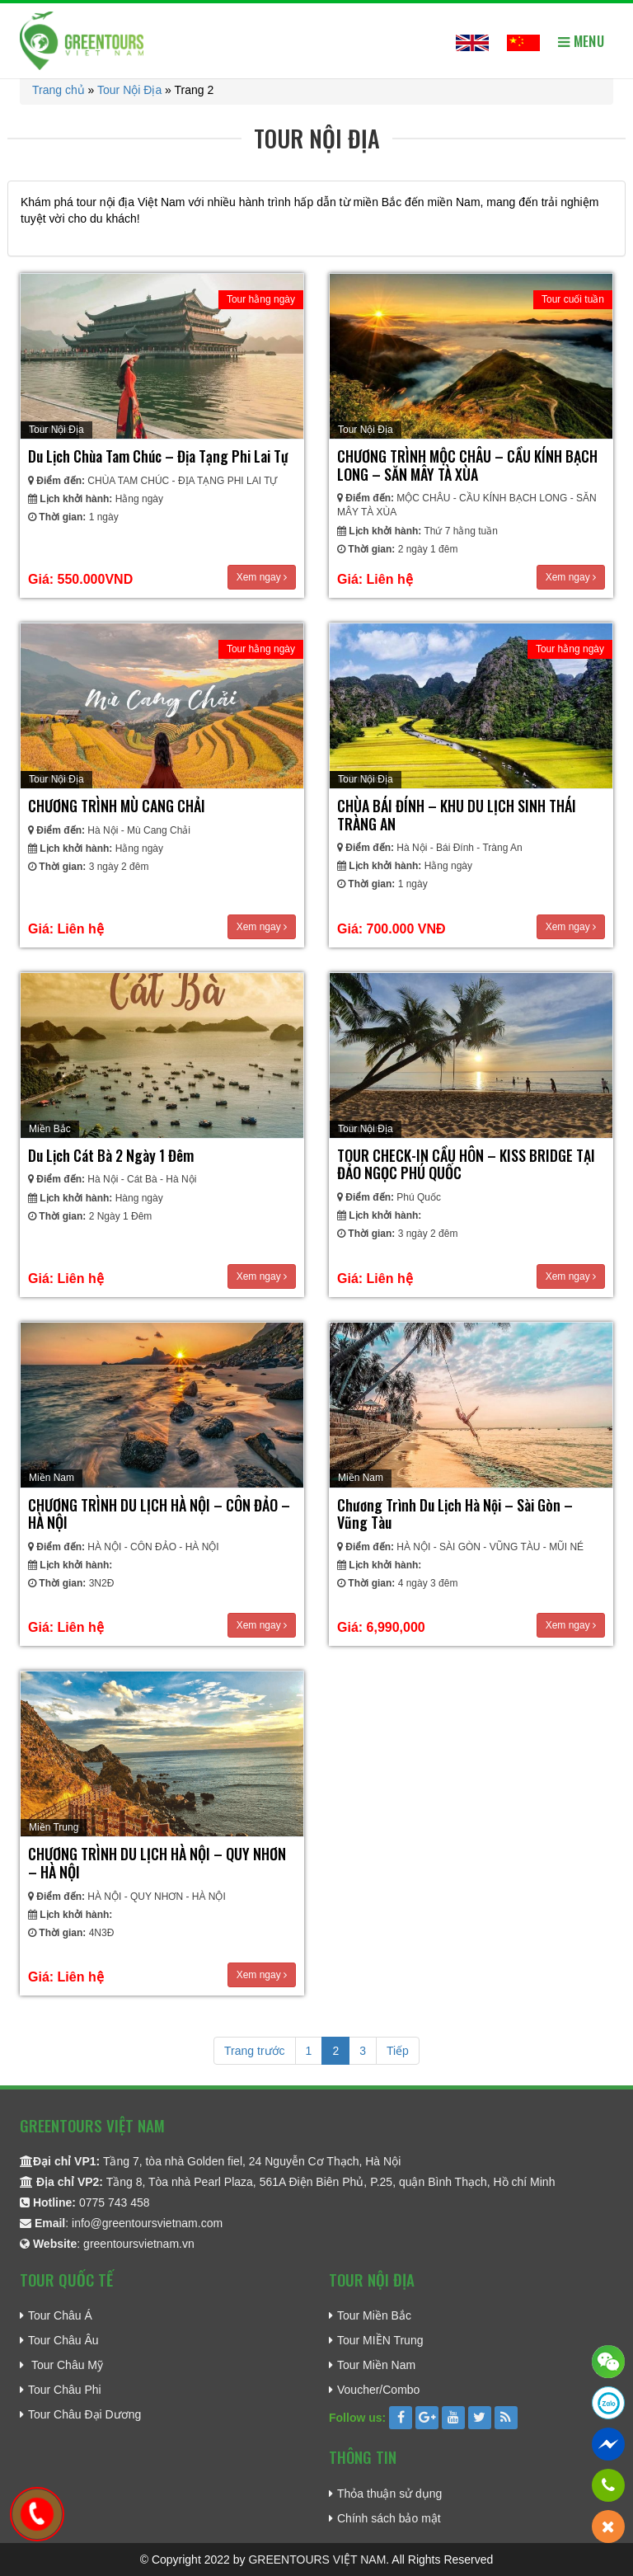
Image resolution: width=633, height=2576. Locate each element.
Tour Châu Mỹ (65, 2365)
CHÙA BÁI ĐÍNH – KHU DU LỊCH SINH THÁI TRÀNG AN (456, 814)
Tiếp (398, 2050)
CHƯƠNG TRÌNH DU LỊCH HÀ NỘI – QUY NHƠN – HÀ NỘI (157, 1863)
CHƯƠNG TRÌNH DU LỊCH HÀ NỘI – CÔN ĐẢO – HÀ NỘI (159, 1514)
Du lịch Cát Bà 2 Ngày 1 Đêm (111, 1155)
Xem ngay (262, 577)
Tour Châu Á (60, 2315)
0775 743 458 (114, 2202)
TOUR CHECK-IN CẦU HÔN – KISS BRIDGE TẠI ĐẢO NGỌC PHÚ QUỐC (466, 1164)
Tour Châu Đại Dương (84, 2414)
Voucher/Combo (378, 2389)
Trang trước (254, 2050)
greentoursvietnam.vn (139, 2243)
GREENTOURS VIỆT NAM (317, 2559)
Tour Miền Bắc (374, 2315)
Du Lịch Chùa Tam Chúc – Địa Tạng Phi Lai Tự (158, 456)
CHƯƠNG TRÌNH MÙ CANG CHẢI (116, 805)
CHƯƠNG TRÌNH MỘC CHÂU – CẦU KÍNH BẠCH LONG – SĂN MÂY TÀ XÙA (467, 465)
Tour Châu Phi (64, 2389)
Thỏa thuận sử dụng (389, 2493)
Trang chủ (58, 89)
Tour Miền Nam (376, 2365)
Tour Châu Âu (63, 2340)
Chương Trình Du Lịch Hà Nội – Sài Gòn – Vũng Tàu (455, 1514)
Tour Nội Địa (129, 89)
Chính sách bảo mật (389, 2518)
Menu (581, 41)
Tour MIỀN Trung (380, 2340)
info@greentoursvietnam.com (147, 2223)
